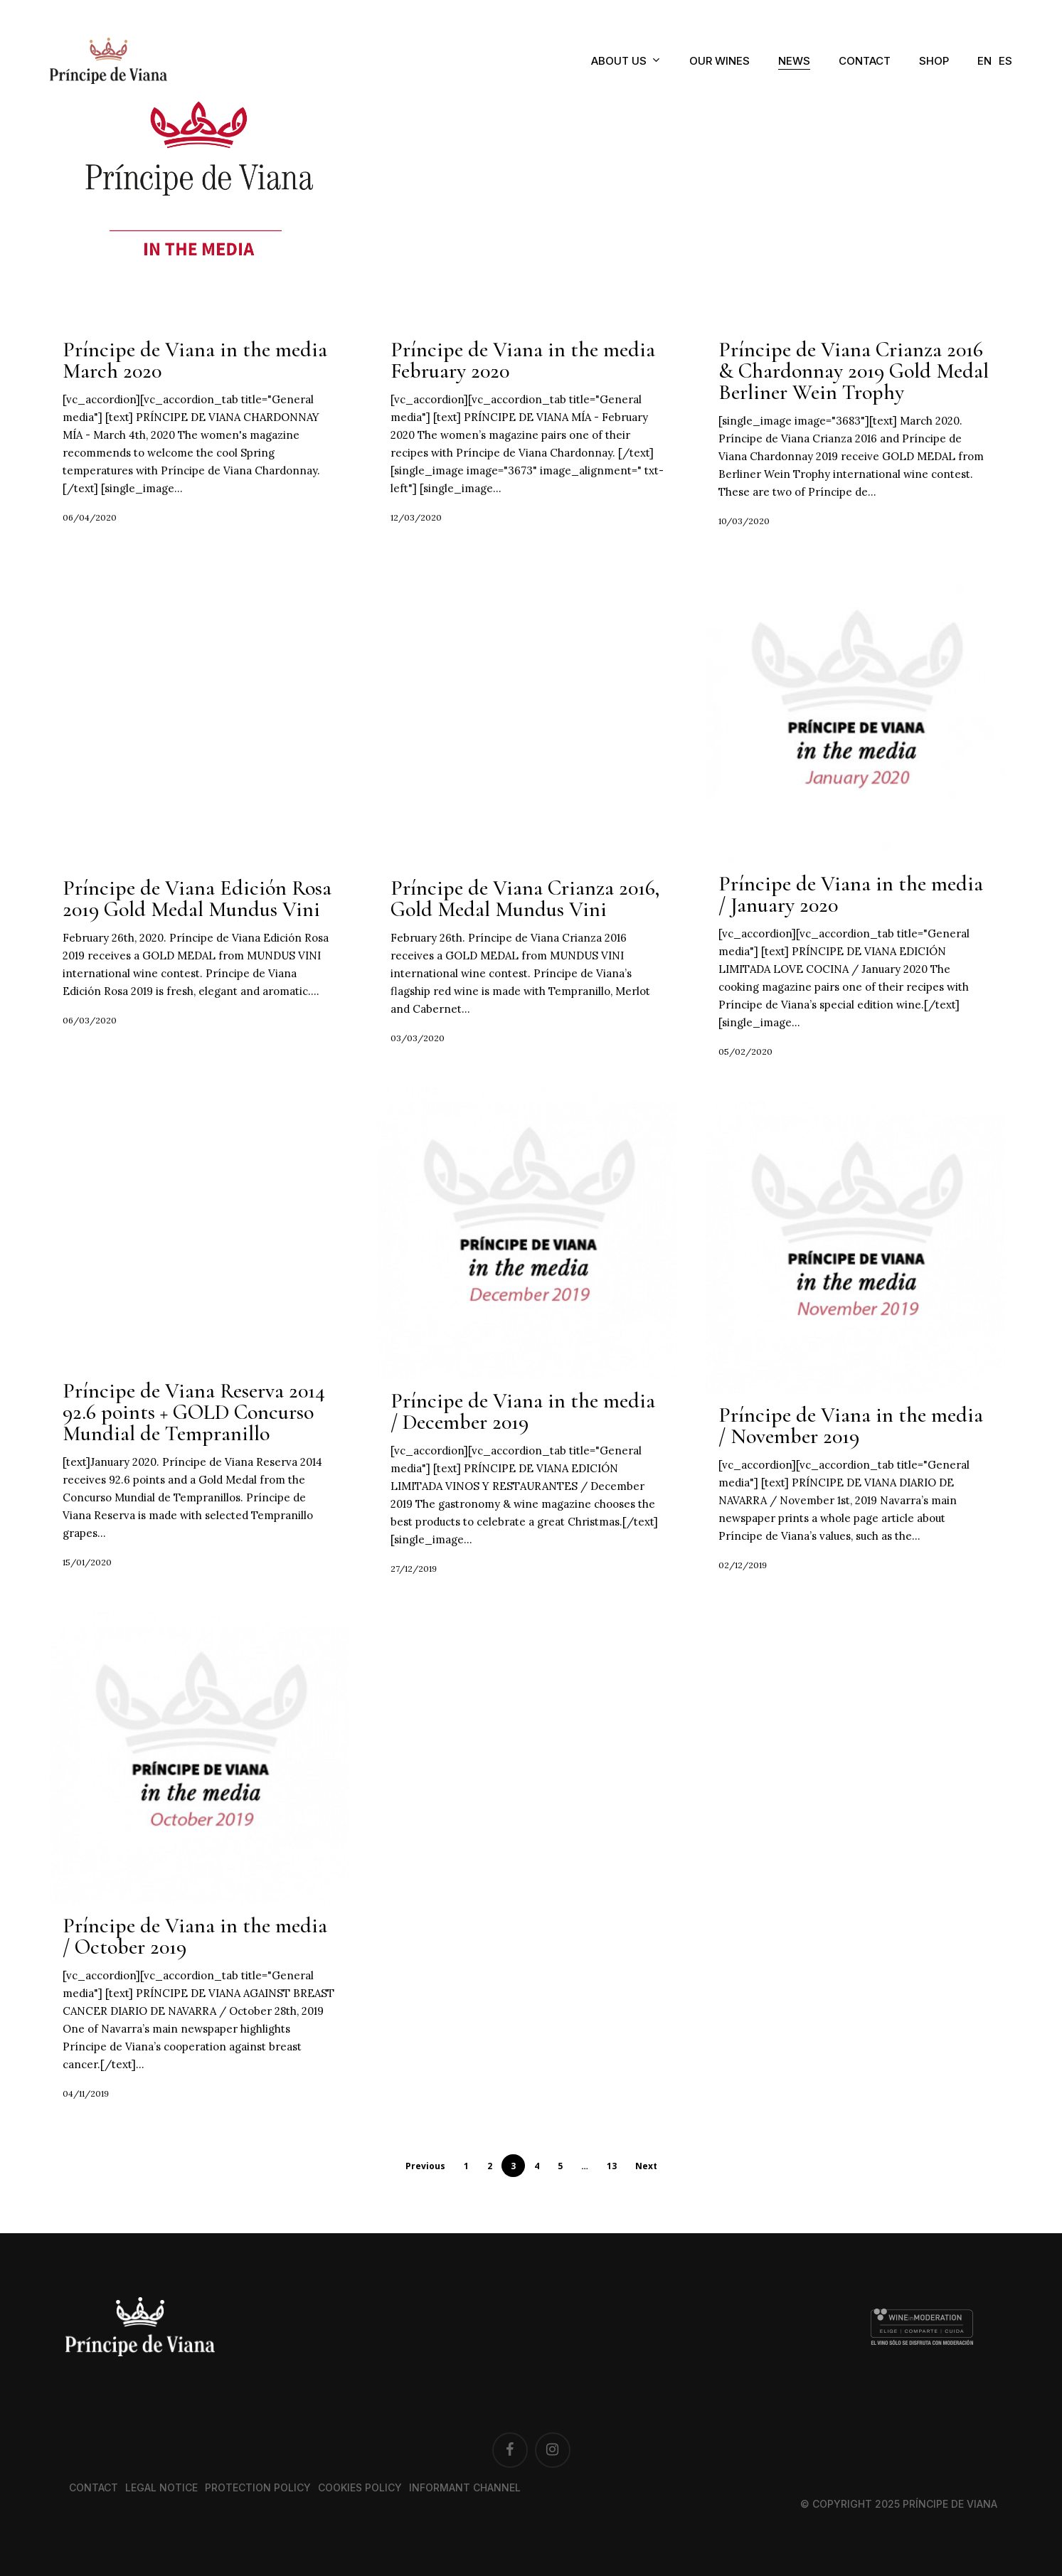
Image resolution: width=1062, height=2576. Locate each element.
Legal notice (161, 2487)
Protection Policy (258, 2487)
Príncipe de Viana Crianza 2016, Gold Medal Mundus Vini (525, 902)
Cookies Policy (360, 2487)
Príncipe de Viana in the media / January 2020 (850, 898)
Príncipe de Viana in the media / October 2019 (195, 1940)
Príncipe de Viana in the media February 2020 (523, 360)
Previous (425, 2166)
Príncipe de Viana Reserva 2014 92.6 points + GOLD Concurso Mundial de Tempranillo (194, 1415)
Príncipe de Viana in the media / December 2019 (523, 1415)
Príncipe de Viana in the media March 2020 (195, 360)
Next (646, 2166)
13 (612, 2166)
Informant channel (465, 2487)
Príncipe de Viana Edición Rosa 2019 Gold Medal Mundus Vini (197, 902)
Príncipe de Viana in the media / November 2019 (850, 1429)
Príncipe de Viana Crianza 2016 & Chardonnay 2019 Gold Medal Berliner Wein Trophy (853, 370)
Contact (93, 2487)
